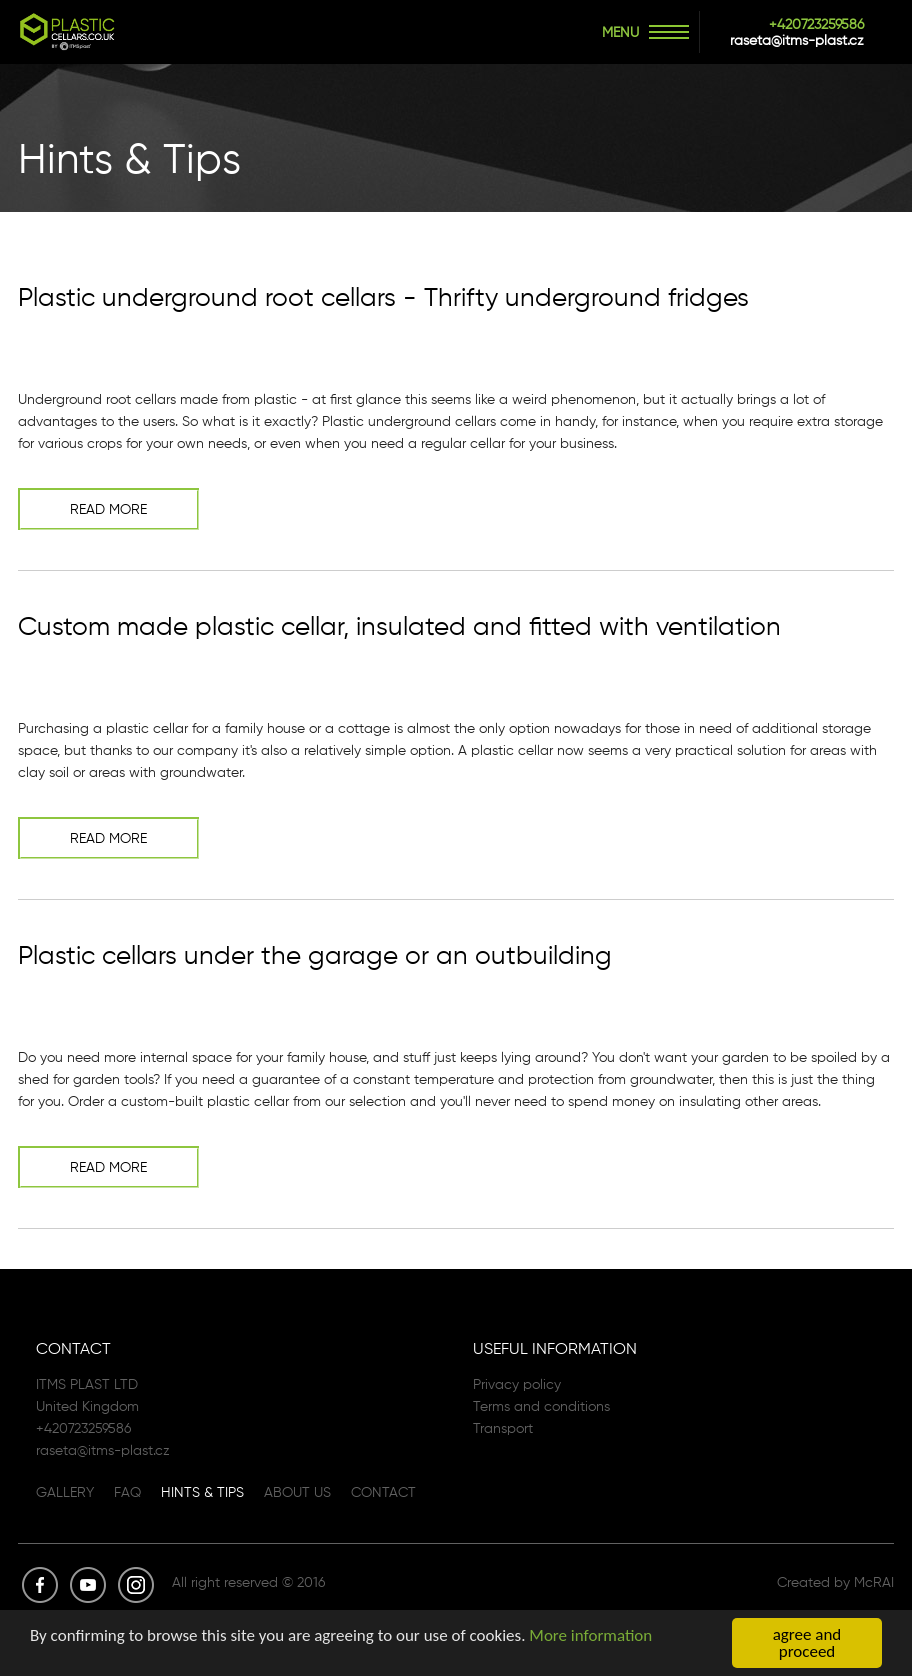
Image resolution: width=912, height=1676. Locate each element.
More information (590, 1637)
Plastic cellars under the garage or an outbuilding (315, 955)
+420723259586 (816, 24)
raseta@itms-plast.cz (797, 40)
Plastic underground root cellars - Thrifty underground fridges (383, 297)
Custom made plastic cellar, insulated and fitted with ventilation (399, 626)
